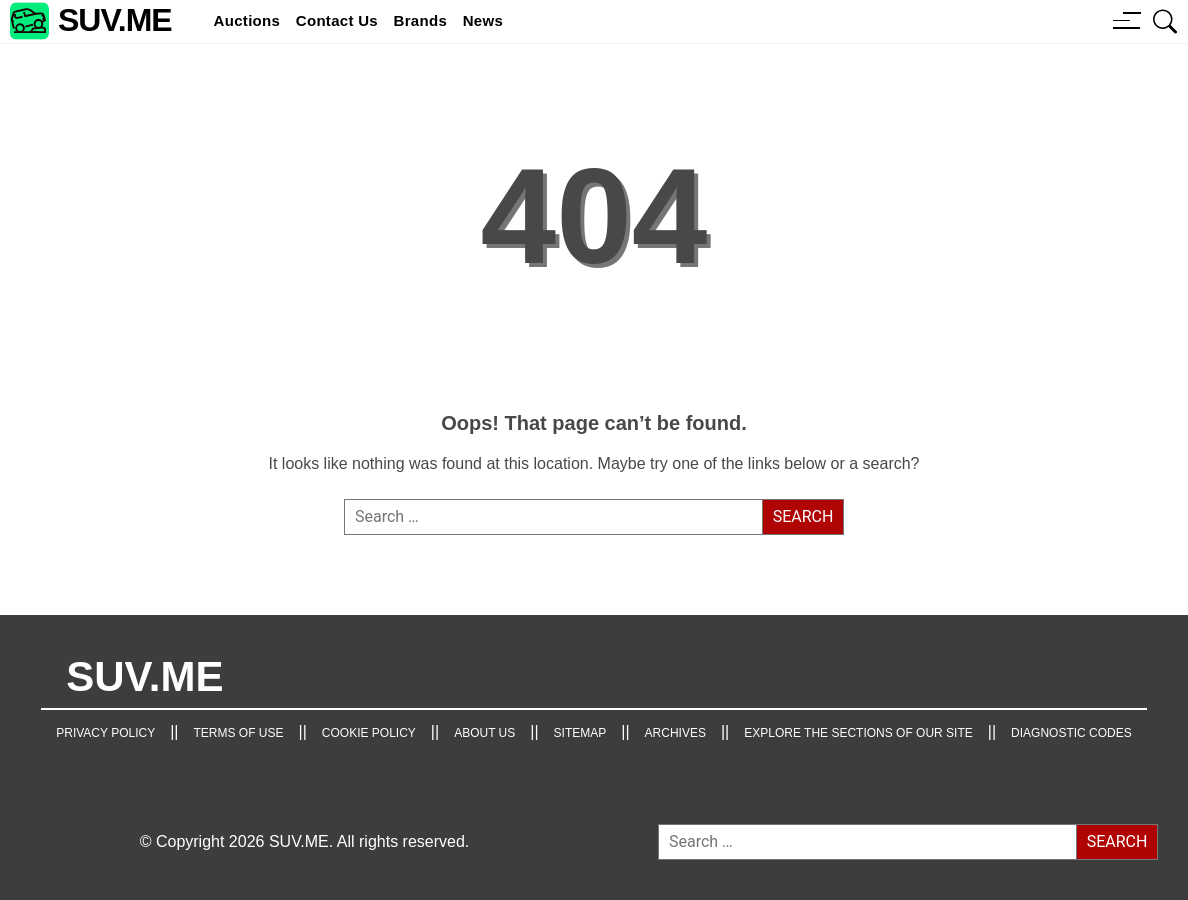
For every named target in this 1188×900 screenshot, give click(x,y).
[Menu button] (1127, 20)
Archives (675, 733)
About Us (484, 733)
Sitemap (580, 733)
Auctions (247, 20)
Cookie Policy (369, 733)
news (483, 20)
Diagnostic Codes (1071, 733)
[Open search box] (1165, 20)
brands (420, 20)
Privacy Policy (105, 733)
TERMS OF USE (238, 733)
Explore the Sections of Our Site (858, 733)
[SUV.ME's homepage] (91, 21)
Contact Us (337, 20)
